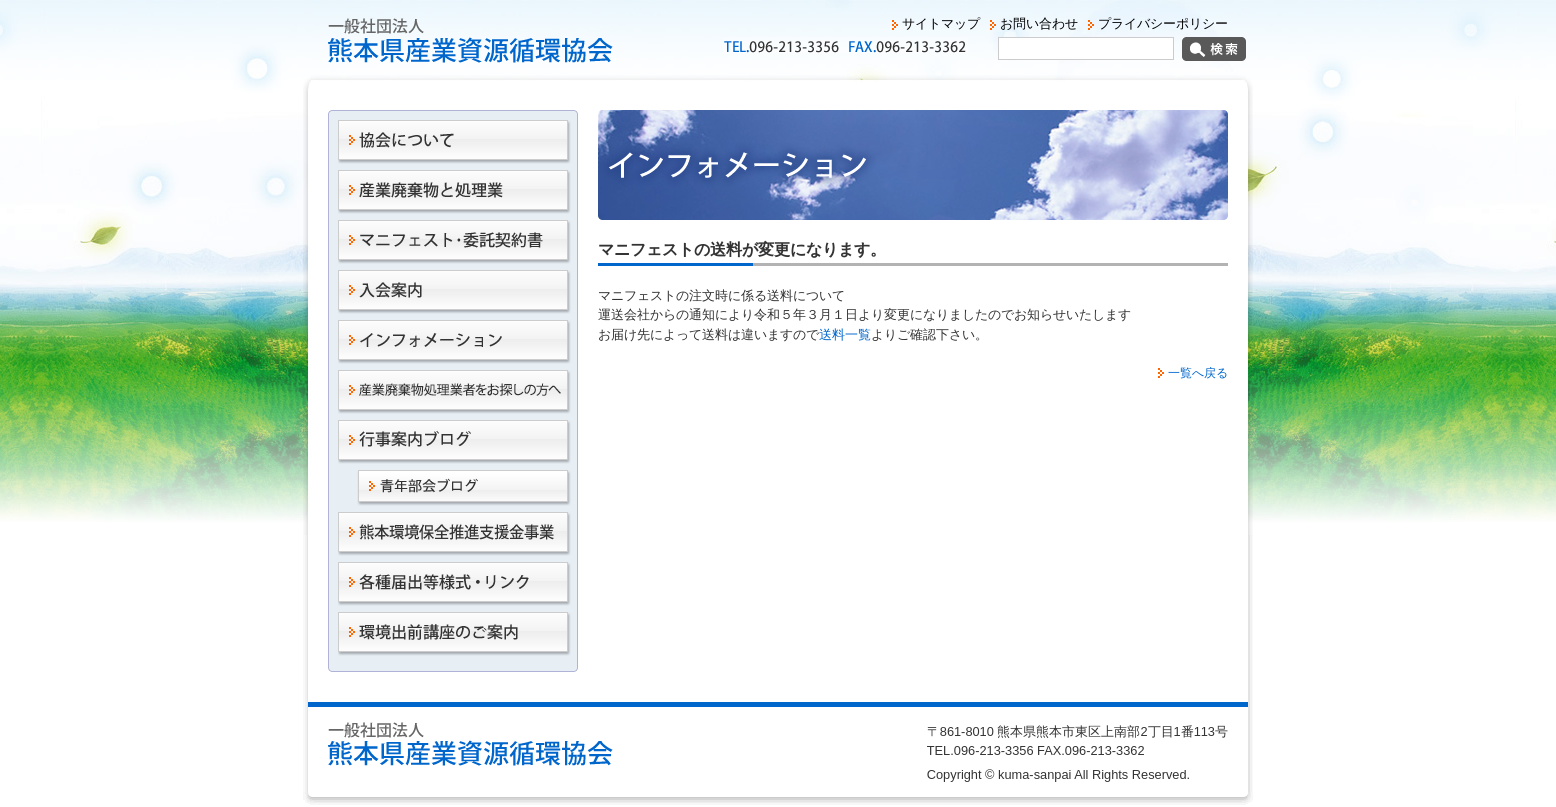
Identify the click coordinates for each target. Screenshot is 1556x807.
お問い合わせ (1039, 23)
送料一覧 (845, 334)
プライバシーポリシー (1163, 23)
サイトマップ (941, 23)
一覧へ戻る (1198, 373)
